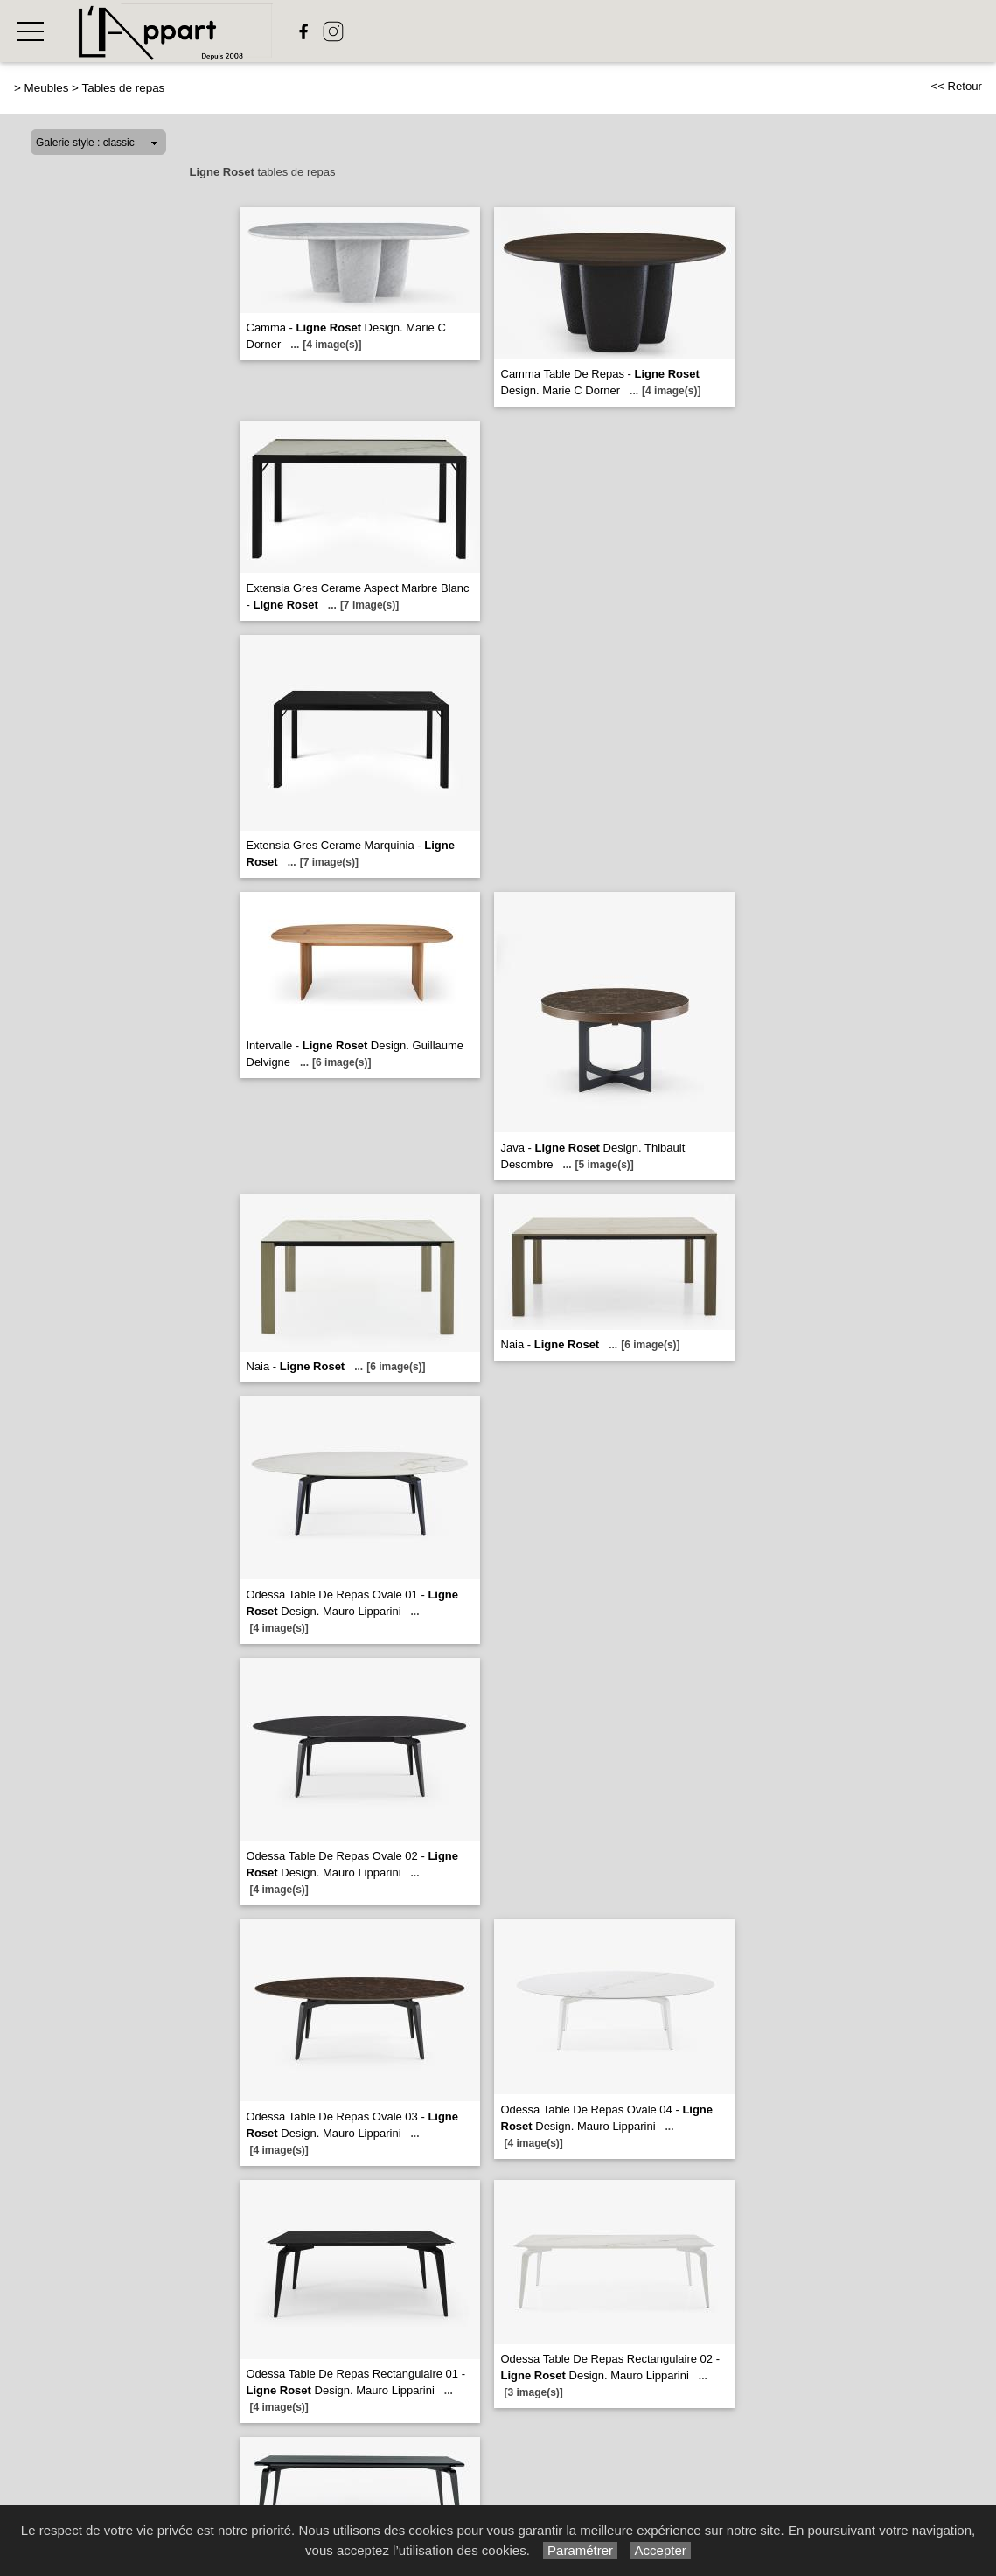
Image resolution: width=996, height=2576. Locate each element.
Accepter (660, 2550)
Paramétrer (580, 2550)
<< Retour (956, 86)
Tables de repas (122, 87)
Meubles (46, 87)
